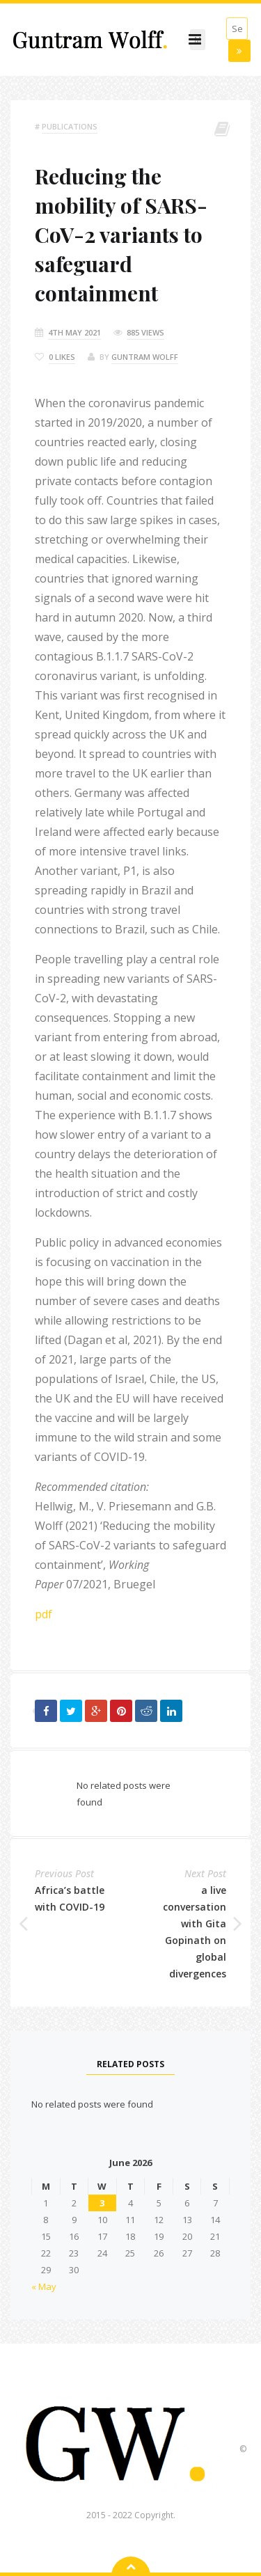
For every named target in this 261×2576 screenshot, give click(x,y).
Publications (69, 126)
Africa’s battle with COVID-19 (69, 1898)
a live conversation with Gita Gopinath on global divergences (194, 1931)
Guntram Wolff (144, 356)
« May (43, 2286)
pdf (43, 1614)
